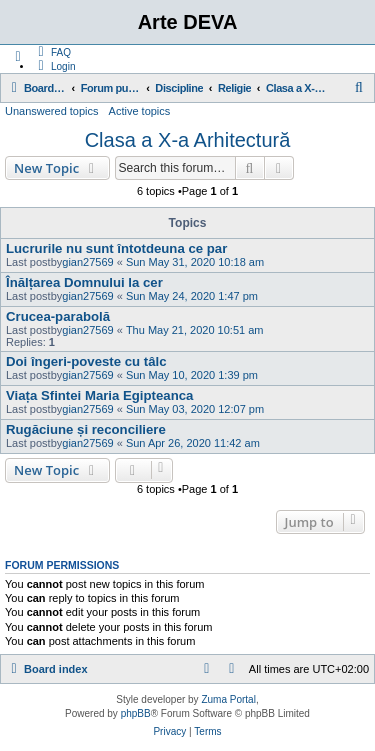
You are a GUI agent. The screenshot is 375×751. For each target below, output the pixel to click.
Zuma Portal (228, 699)
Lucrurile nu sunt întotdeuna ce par (116, 248)
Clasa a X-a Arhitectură (188, 140)
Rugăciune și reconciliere (86, 429)
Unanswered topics (52, 111)
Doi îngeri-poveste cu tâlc (86, 361)
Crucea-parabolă (58, 316)
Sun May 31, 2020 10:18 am (195, 262)
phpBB (136, 713)
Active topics (140, 111)
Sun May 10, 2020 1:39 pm (192, 375)
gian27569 (87, 262)
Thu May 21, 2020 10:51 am (195, 330)
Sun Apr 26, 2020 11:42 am (193, 443)
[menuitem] (52, 52)
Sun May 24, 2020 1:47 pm (192, 296)
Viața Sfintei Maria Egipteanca (99, 395)
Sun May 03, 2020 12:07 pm (195, 409)
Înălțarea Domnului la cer (84, 282)
